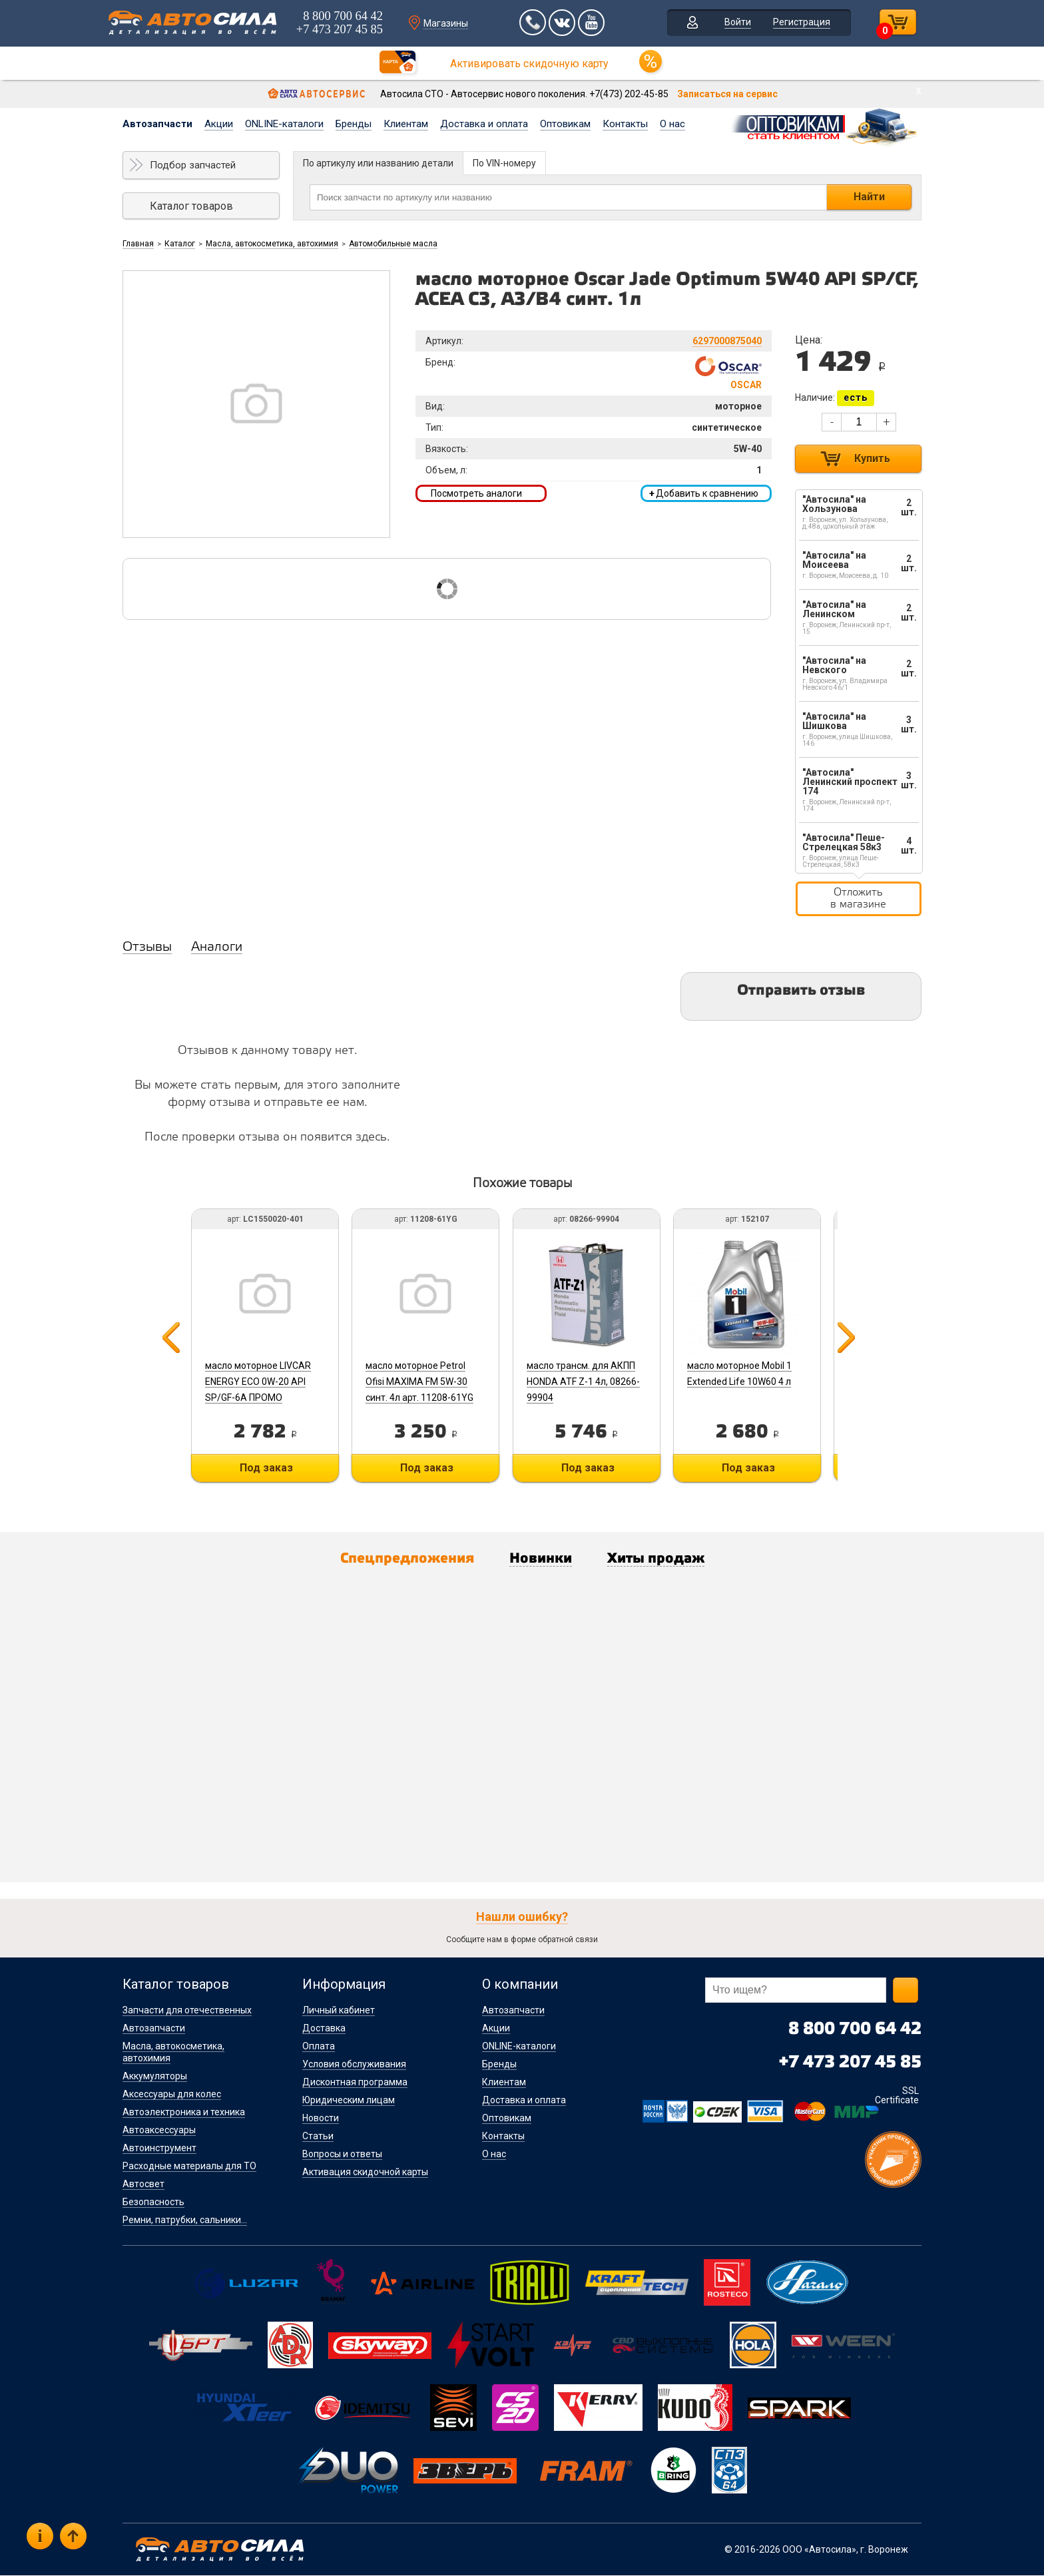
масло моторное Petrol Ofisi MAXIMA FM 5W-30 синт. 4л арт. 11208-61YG (421, 1381)
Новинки (541, 1559)
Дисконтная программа (354, 2082)
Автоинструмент (159, 2148)
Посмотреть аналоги (476, 493)
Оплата (318, 2046)
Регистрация (797, 22)
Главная (138, 243)
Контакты (625, 124)
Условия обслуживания (354, 2064)
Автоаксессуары (159, 2130)
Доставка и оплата (484, 124)
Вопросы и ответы (342, 2154)
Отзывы (147, 947)
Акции (218, 124)
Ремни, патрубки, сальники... (185, 2220)
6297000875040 (727, 341)
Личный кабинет (338, 2010)
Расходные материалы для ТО (189, 2166)
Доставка (324, 2028)
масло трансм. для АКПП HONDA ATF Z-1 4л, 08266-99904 (586, 1381)
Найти (869, 196)
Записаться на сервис (727, 94)
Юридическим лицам (348, 2100)
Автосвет (143, 2184)
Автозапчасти (157, 124)
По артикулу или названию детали (378, 163)
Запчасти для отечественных (187, 2010)
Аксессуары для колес (172, 2094)
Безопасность (153, 2202)
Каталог (179, 243)
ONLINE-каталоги (284, 124)
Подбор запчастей (193, 165)
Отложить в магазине (858, 898)
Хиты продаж (660, 1559)
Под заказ (265, 1467)
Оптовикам (565, 124)
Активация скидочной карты (365, 2172)
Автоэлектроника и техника (184, 2112)
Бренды (354, 124)
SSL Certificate (897, 2096)
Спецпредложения (403, 1559)
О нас (672, 124)
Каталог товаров (191, 206)
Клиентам (406, 124)
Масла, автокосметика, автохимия (272, 243)
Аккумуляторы (155, 2076)
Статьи (318, 2136)
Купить (872, 458)
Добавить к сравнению (703, 493)
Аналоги (216, 947)
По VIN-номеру (504, 163)
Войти (733, 22)
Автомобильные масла (393, 243)
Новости (320, 2118)
